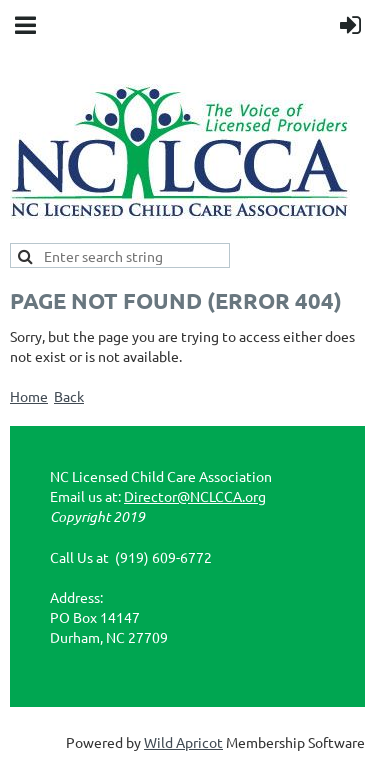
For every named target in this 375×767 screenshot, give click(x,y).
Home (29, 396)
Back (69, 396)
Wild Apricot (183, 742)
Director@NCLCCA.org (195, 496)
